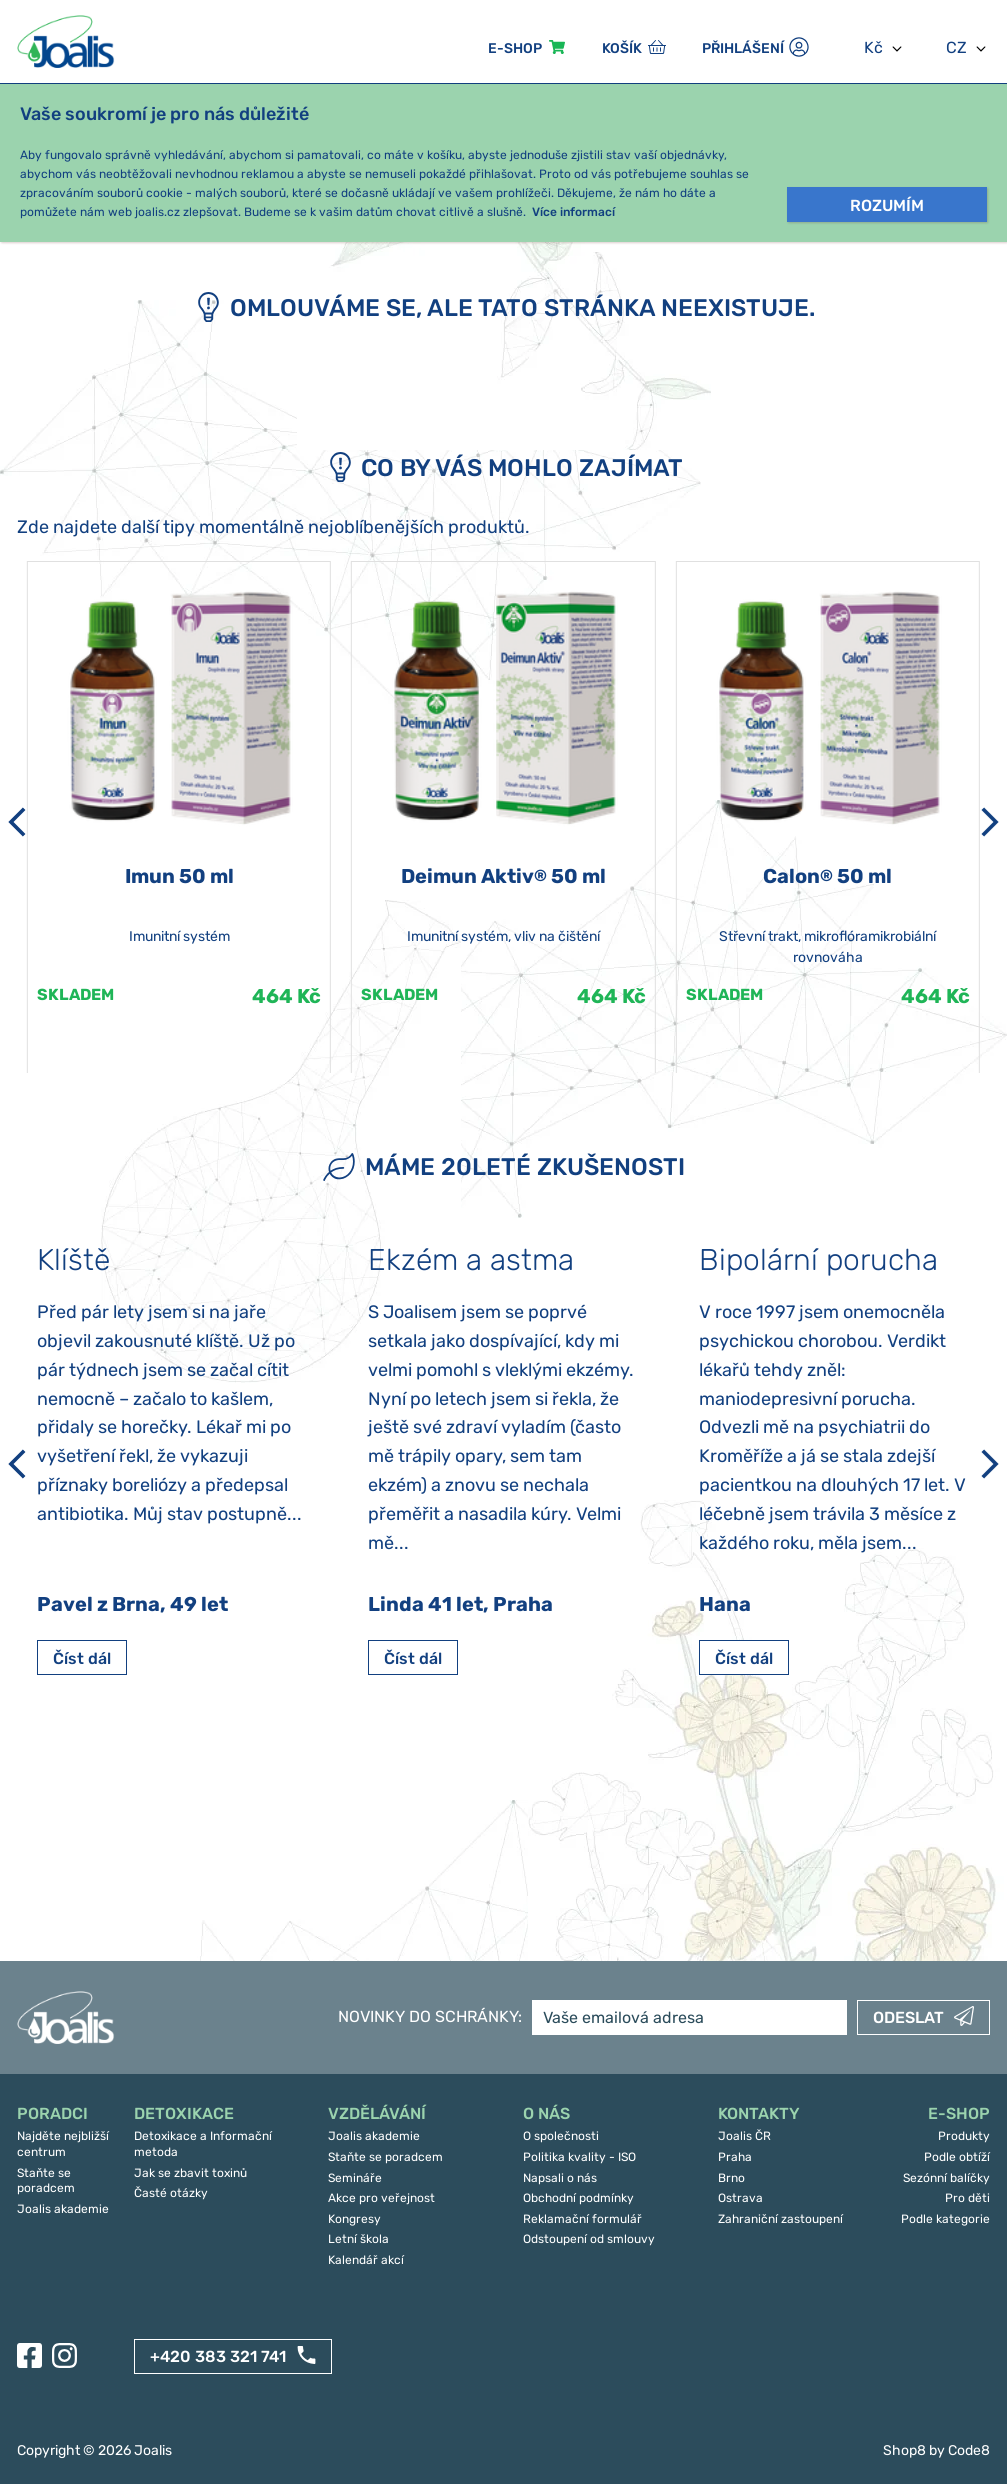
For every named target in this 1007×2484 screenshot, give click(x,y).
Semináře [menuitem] (355, 2178)
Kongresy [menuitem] (354, 2219)
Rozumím (887, 205)
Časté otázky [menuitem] (171, 2193)
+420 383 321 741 (218, 2356)
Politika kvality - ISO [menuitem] (579, 2157)
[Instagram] (64, 2355)
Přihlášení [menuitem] (743, 48)
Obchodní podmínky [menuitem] (578, 2198)
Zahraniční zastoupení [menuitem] (780, 2219)
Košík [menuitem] (622, 48)
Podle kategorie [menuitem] (945, 2219)
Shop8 (904, 2450)
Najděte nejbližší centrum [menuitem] (63, 2144)
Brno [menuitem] (731, 2178)
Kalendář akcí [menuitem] (366, 2260)
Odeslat (908, 2017)
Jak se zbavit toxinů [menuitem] (190, 2173)
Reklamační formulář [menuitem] (582, 2219)
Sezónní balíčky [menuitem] (946, 2178)
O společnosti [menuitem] (561, 2136)
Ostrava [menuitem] (740, 2198)
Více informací (573, 212)
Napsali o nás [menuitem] (560, 2178)
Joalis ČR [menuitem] (744, 2136)
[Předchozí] (17, 822)
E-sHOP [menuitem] (515, 48)
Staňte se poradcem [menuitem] (46, 2181)
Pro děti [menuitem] (967, 2198)
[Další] (990, 822)
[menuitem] (65, 2114)
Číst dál (82, 1658)
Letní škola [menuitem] (358, 2239)
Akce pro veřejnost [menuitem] (381, 2198)
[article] (179, 817)
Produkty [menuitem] (964, 2136)
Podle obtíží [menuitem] (957, 2157)
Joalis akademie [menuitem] (63, 2209)
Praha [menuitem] (735, 2157)
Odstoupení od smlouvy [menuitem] (589, 2239)
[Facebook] (29, 2355)
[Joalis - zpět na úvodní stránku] (68, 41)
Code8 (969, 2450)
